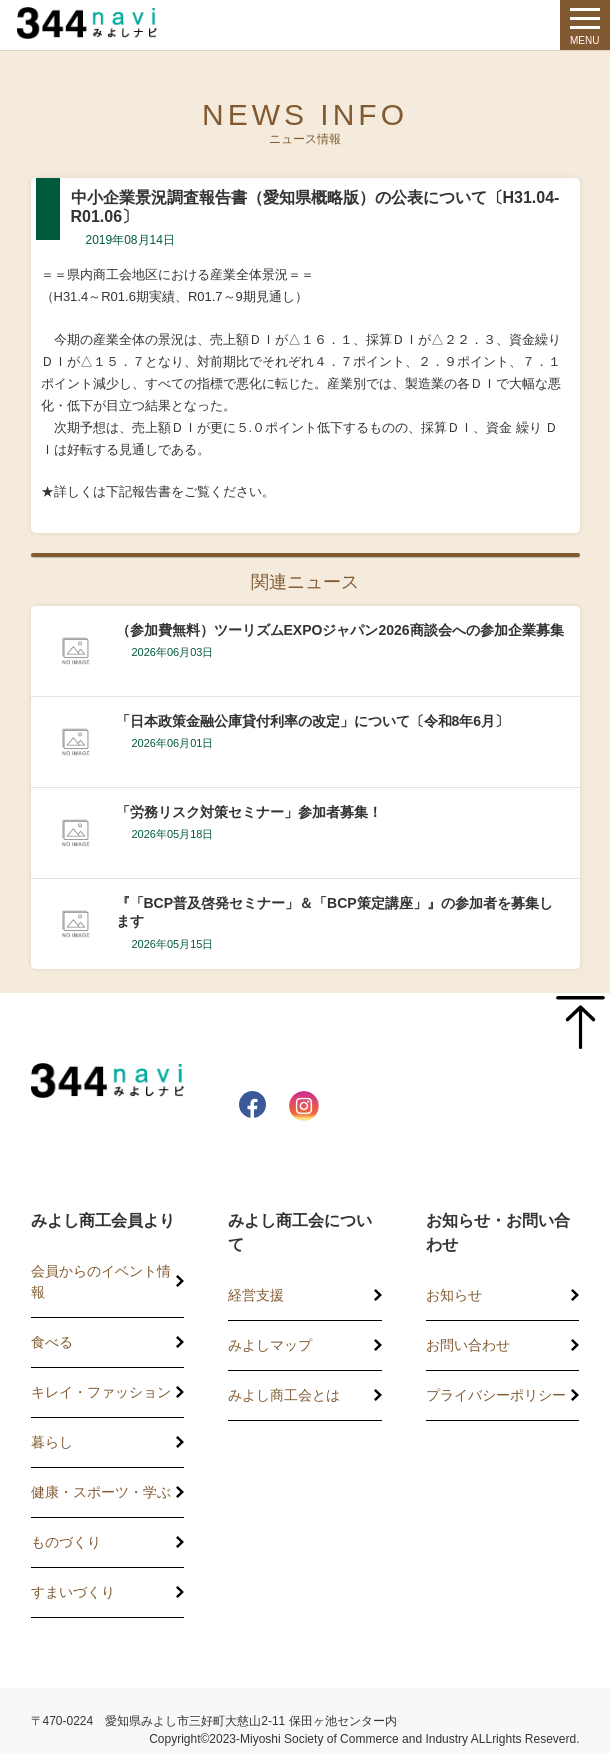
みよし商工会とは (284, 1395)
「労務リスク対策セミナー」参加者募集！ (249, 812)
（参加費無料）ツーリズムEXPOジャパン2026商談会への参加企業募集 (340, 630)
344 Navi (102, 23)
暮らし (52, 1442)
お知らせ (454, 1295)
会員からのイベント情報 (101, 1281)
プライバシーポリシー (496, 1395)
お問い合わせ (468, 1345)
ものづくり (66, 1542)
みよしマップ (270, 1345)
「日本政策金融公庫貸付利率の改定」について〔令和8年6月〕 (313, 721)
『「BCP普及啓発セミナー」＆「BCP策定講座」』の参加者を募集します (334, 912)
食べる (52, 1342)
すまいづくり (73, 1592)
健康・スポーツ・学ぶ (101, 1492)
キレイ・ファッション (101, 1392)
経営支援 (256, 1295)
